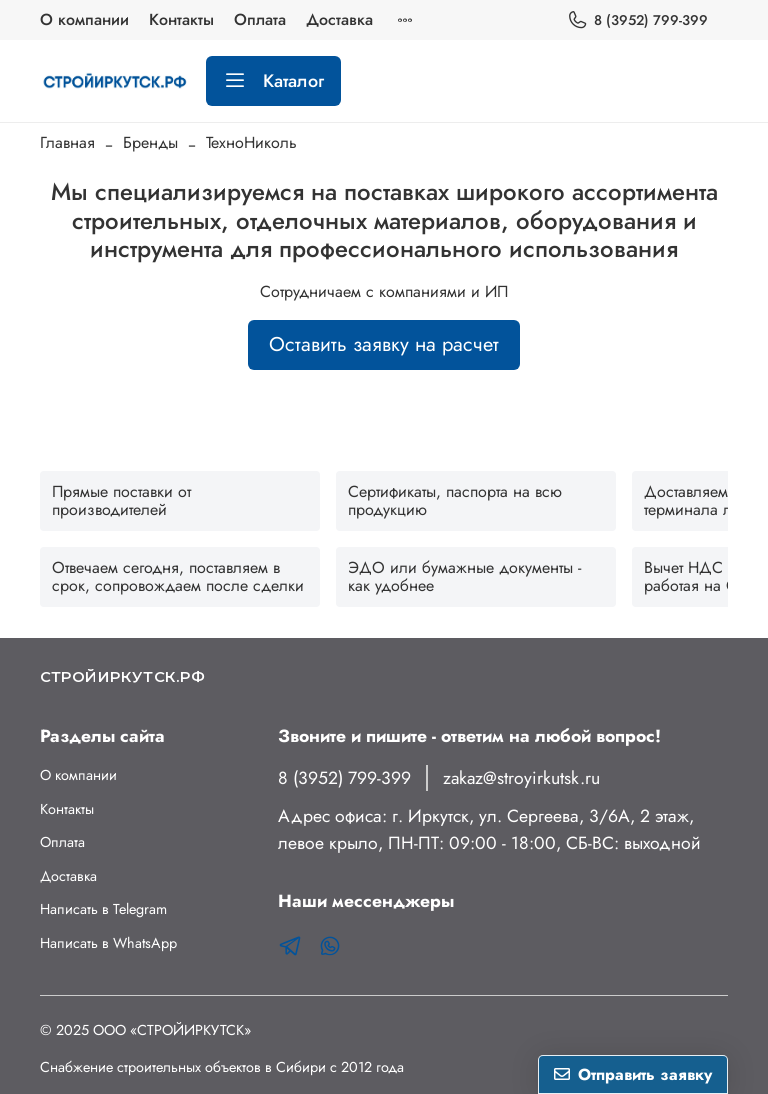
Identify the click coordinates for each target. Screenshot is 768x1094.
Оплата (260, 19)
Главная (67, 142)
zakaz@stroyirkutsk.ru (521, 778)
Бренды (150, 142)
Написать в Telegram (103, 909)
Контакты (181, 19)
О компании (84, 19)
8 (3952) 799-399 (637, 20)
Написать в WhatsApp (108, 943)
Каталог (273, 81)
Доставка (339, 19)
